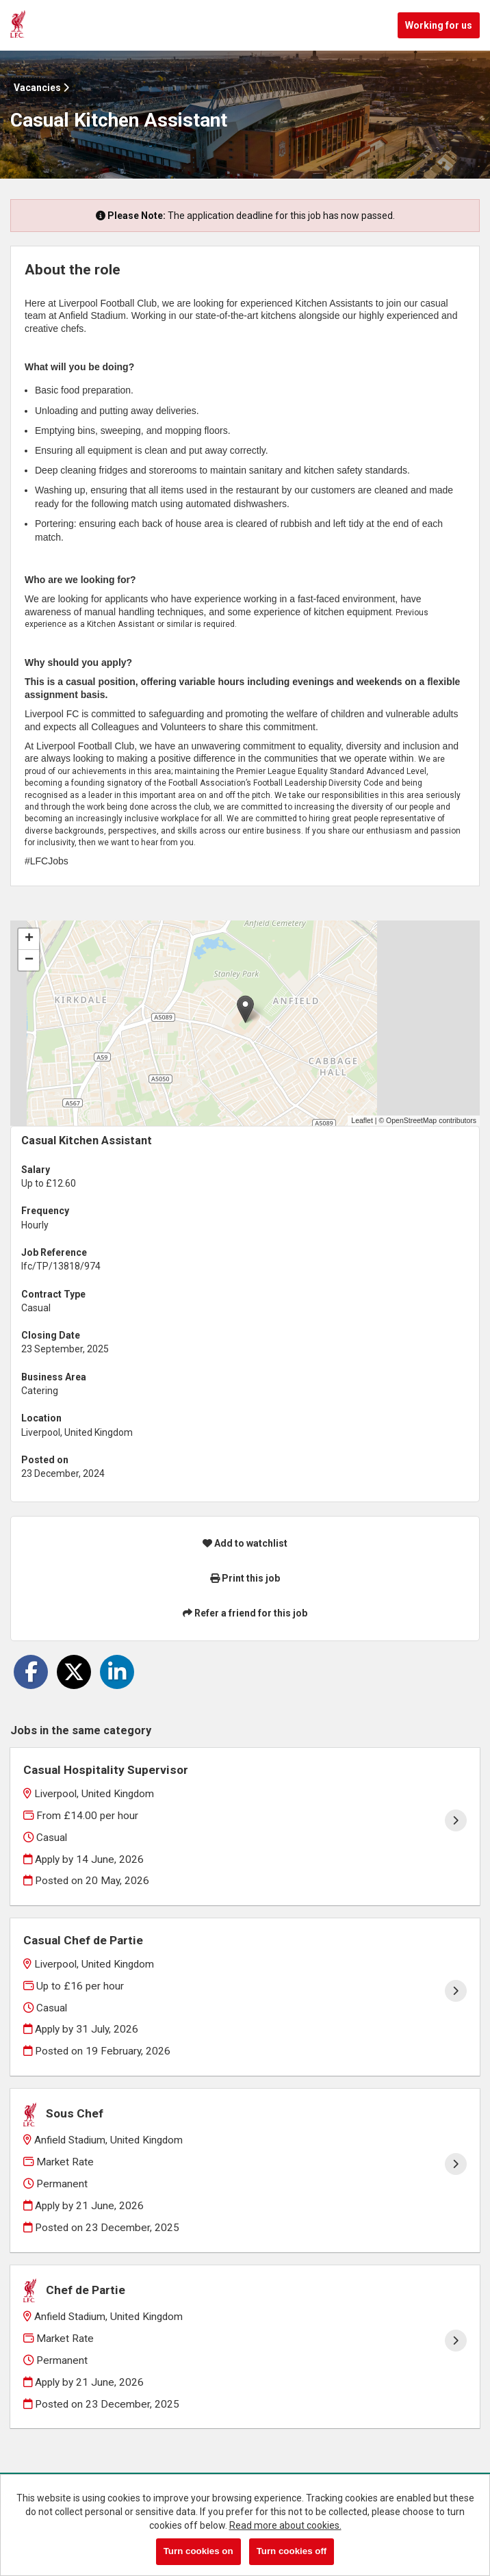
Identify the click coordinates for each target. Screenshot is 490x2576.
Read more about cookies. (285, 2525)
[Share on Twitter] (74, 1672)
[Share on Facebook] (31, 1672)
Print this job (245, 1578)
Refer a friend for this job (245, 1613)
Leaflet (362, 1120)
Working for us (438, 25)
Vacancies (41, 87)
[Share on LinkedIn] (117, 1672)
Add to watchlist (245, 1543)
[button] (245, 1009)
